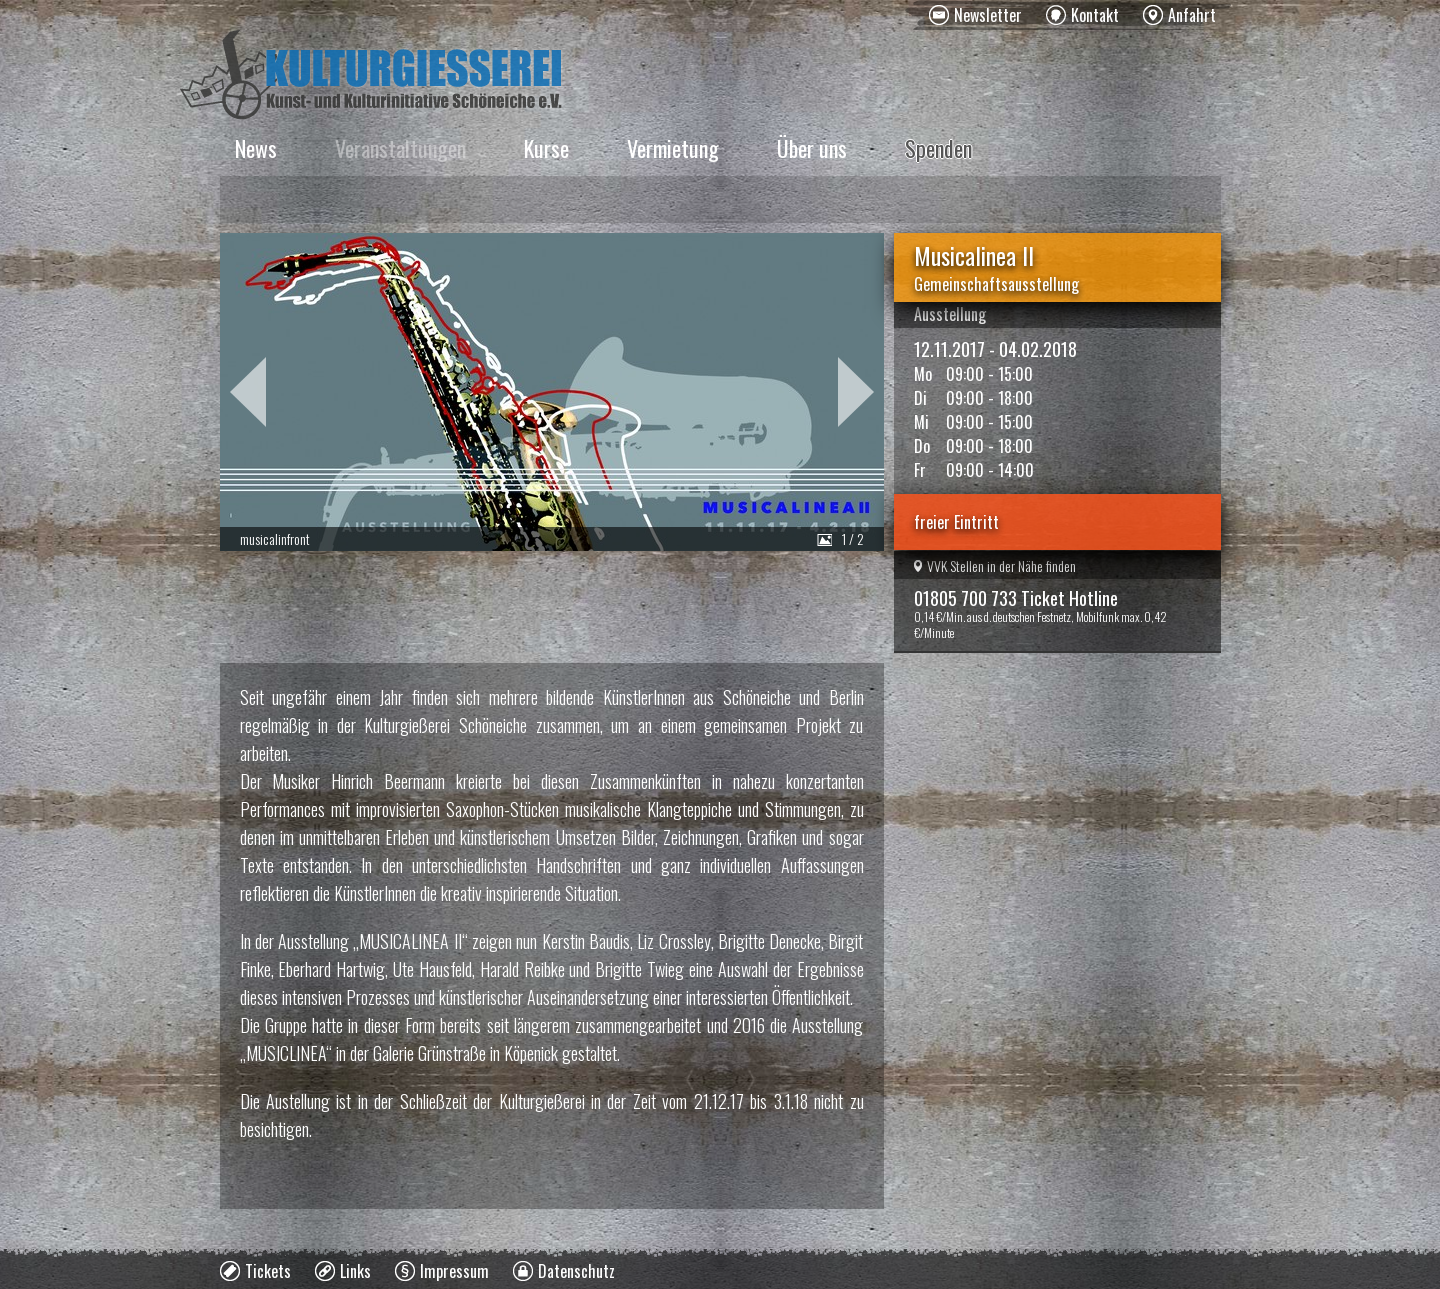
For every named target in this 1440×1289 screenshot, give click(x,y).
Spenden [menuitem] (938, 148)
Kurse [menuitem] (546, 148)
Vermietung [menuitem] (673, 148)
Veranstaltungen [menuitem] (400, 148)
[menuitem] (975, 15)
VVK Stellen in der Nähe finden (995, 565)
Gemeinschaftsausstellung (996, 284)
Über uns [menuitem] (812, 148)
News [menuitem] (256, 148)
